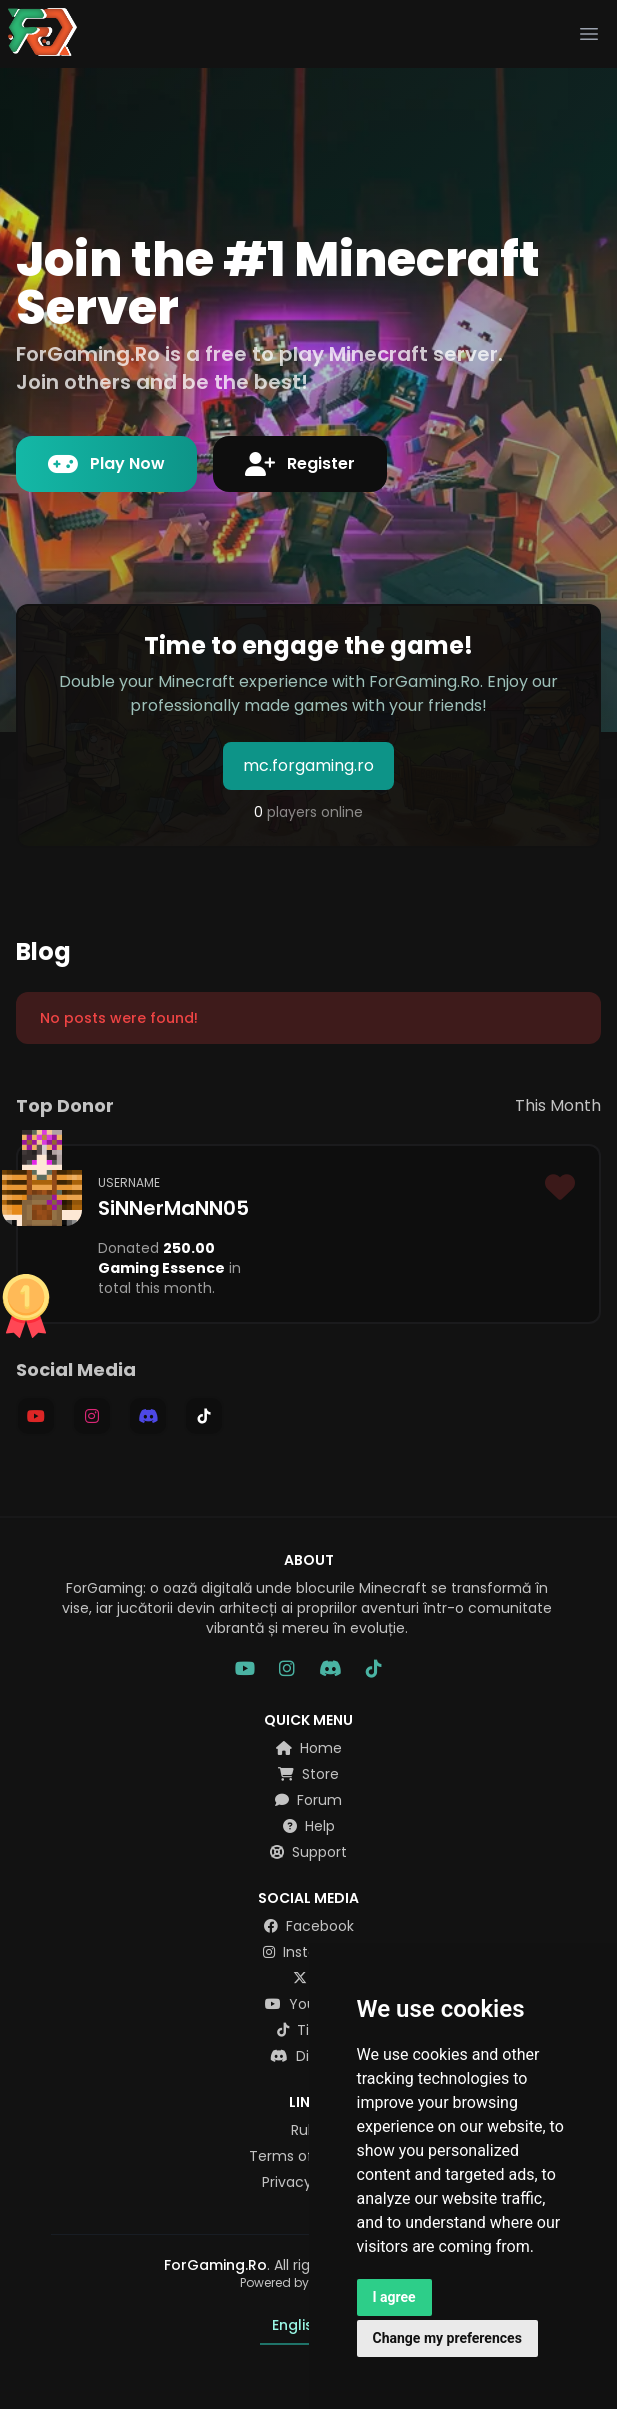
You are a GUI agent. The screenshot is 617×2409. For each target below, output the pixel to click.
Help (309, 1826)
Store (308, 1774)
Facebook (309, 1926)
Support (308, 1852)
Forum (308, 1800)
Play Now (106, 464)
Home (309, 1748)
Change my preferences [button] (447, 2338)
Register (300, 464)
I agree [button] (394, 2297)
